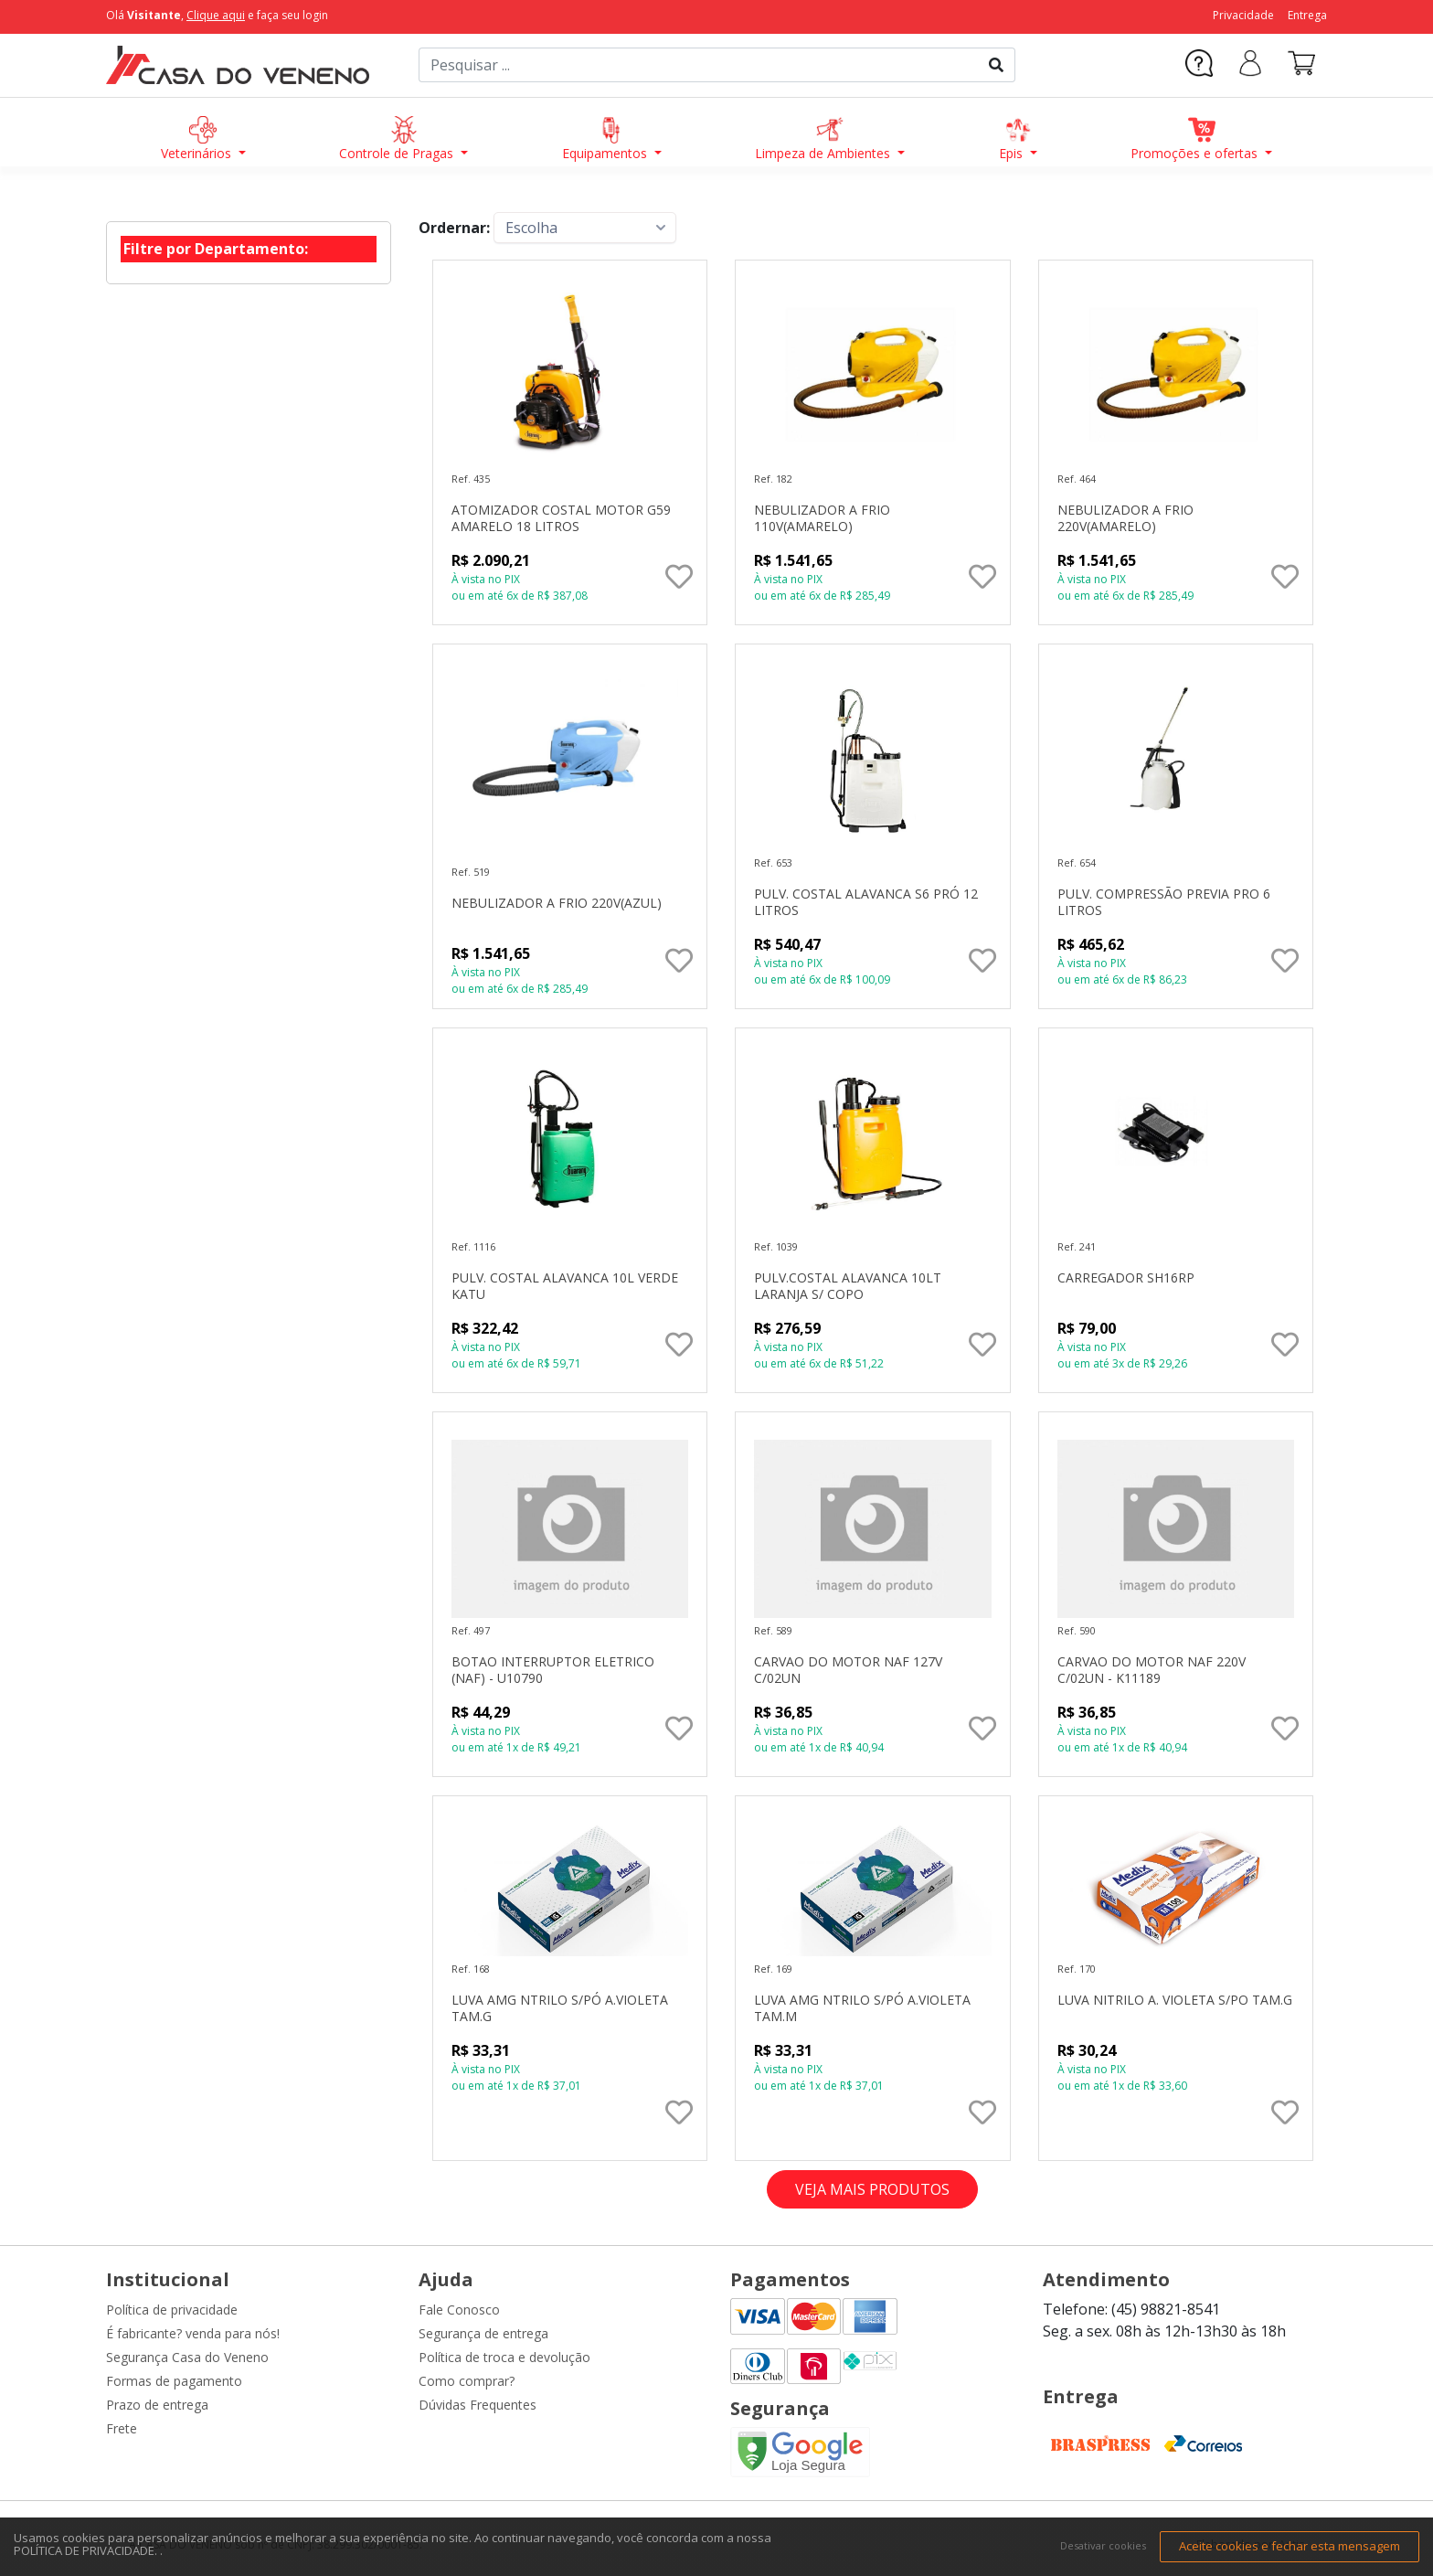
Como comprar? (467, 2381)
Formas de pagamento (174, 2381)
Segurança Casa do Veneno (187, 2357)
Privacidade (1243, 15)
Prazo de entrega (157, 2404)
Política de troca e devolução (504, 2357)
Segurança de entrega (483, 2333)
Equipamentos (606, 139)
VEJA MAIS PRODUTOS (872, 2189)
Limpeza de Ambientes (824, 139)
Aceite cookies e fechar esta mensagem (1289, 2546)
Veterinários (198, 139)
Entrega (1307, 15)
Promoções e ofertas (1195, 139)
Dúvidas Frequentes (477, 2404)
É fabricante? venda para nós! (193, 2333)
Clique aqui (215, 15)
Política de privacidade (172, 2309)
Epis (1015, 139)
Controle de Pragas (398, 139)
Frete (121, 2428)
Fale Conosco (459, 2309)
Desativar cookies (1103, 2545)
